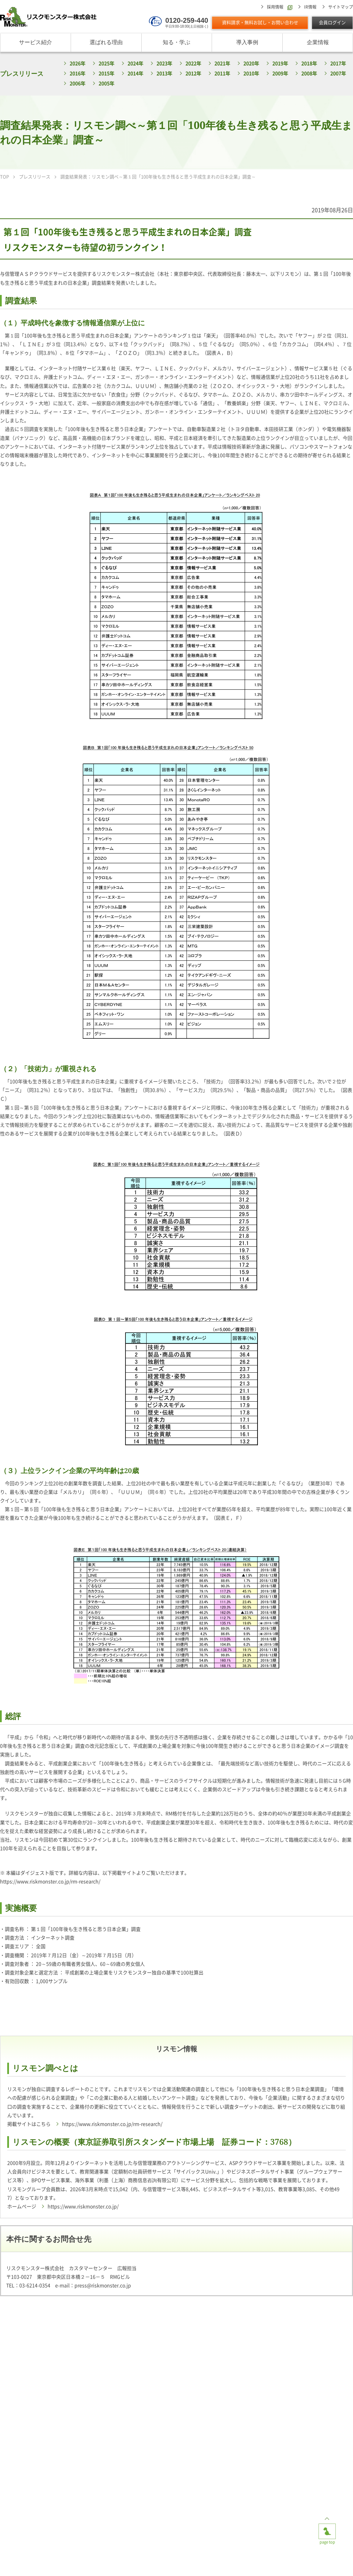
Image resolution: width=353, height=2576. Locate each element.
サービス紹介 (35, 42)
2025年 (106, 63)
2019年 (280, 63)
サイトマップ (340, 7)
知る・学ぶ (176, 42)
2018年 (309, 63)
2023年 (164, 63)
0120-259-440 (186, 20)
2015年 (106, 73)
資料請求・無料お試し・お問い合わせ (260, 22)
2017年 (338, 63)
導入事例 (247, 42)
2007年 (338, 73)
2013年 (164, 73)
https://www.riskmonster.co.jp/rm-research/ (50, 1881)
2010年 (251, 73)
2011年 (222, 73)
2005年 (106, 83)
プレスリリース (21, 73)
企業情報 (318, 42)
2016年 (77, 73)
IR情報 (310, 7)
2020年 (251, 63)
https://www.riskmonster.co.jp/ (83, 2206)
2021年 (222, 63)
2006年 (77, 83)
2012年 (193, 73)
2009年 (280, 73)
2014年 (135, 73)
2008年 (309, 73)
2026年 (77, 63)
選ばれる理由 (106, 42)
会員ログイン (332, 22)
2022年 (193, 63)
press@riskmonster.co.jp (102, 2285)
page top (327, 2529)
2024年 (135, 63)
